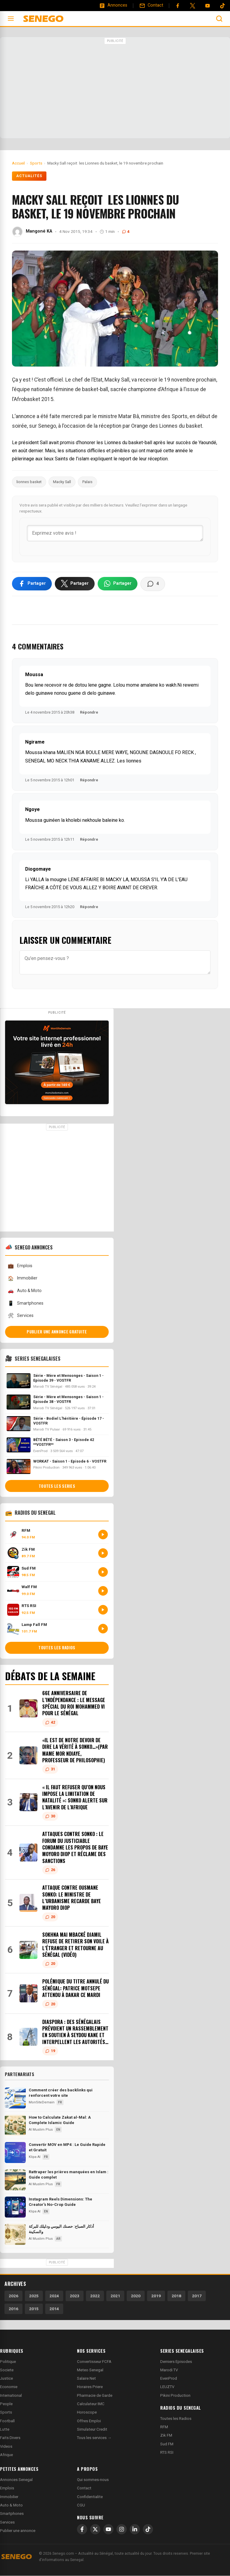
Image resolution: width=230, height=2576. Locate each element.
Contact (84, 2488)
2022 (95, 2296)
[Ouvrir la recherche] (219, 19)
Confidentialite (90, 2497)
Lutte (4, 2429)
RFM (164, 2427)
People (6, 2404)
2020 (135, 2296)
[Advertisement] (115, 88)
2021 (115, 2296)
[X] (95, 2529)
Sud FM (166, 2444)
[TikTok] (148, 2529)
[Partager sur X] (75, 584)
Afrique (6, 2455)
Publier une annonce (17, 2531)
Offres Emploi (89, 2421)
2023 (74, 2296)
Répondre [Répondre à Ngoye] (89, 839)
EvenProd (168, 2379)
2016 (13, 2309)
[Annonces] (113, 5)
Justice (6, 2379)
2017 (197, 2296)
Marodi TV (169, 2370)
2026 (13, 2296)
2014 (54, 2309)
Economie (8, 2387)
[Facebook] (177, 5)
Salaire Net (86, 2379)
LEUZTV (167, 2387)
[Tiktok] (222, 5)
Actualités (29, 176)
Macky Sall (62, 482)
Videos (6, 2446)
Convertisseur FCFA (94, 2362)
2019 (156, 2296)
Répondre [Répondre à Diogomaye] (89, 907)
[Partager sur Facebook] (32, 584)
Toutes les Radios (175, 2419)
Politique (8, 2362)
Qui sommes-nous (93, 2480)
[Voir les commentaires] (152, 584)
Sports (6, 2413)
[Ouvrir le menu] (11, 19)
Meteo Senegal (90, 2370)
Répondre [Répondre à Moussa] (89, 713)
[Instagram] (121, 2529)
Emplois (19, 1266)
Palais (87, 482)
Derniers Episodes (176, 2362)
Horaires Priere (90, 2387)
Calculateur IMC (91, 2404)
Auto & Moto (24, 1291)
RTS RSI (166, 2452)
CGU (81, 2505)
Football (7, 2421)
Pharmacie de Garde (94, 2395)
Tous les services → (94, 2438)
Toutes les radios (56, 1648)
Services (20, 1316)
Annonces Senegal (16, 2480)
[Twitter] (192, 5)
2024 (54, 2296)
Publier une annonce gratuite (57, 1332)
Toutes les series (57, 1487)
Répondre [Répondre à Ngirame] (89, 780)
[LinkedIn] (135, 2529)
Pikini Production (175, 2395)
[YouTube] (207, 5)
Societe (6, 2370)
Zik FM (166, 2436)
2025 (34, 2296)
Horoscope (87, 2413)
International (11, 2395)
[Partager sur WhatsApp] (117, 584)
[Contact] (151, 5)
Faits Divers (10, 2438)
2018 (176, 2296)
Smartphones (25, 1304)
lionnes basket (29, 482)
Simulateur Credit (92, 2429)
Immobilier (22, 1279)
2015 (34, 2309)
